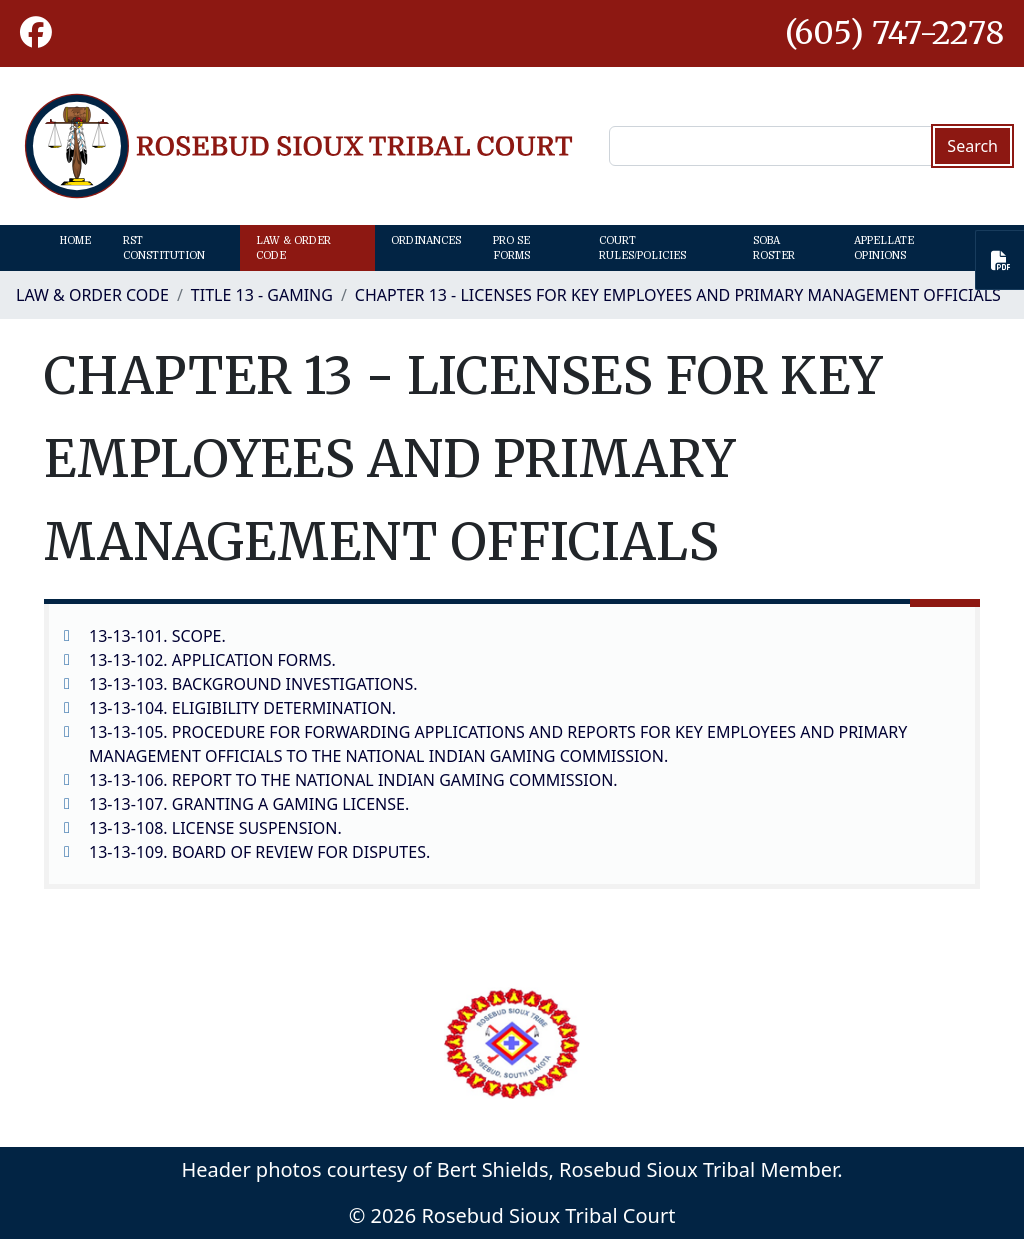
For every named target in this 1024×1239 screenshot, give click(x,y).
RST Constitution (164, 248)
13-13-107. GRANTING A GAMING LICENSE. (249, 804)
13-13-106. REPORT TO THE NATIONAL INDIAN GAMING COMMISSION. (353, 780)
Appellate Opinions (884, 248)
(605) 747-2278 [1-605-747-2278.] (894, 33)
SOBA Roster (774, 248)
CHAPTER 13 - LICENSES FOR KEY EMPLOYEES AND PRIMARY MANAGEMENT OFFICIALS (678, 295)
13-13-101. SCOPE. (157, 636)
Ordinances (426, 240)
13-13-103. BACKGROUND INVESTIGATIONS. (253, 684)
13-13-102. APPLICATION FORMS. (212, 660)
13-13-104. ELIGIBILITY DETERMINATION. (242, 708)
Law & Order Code (293, 248)
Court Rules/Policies (642, 248)
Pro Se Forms (511, 248)
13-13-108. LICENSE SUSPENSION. (215, 828)
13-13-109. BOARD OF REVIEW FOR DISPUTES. (259, 852)
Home (75, 240)
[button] (36, 33)
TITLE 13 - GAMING (262, 295)
